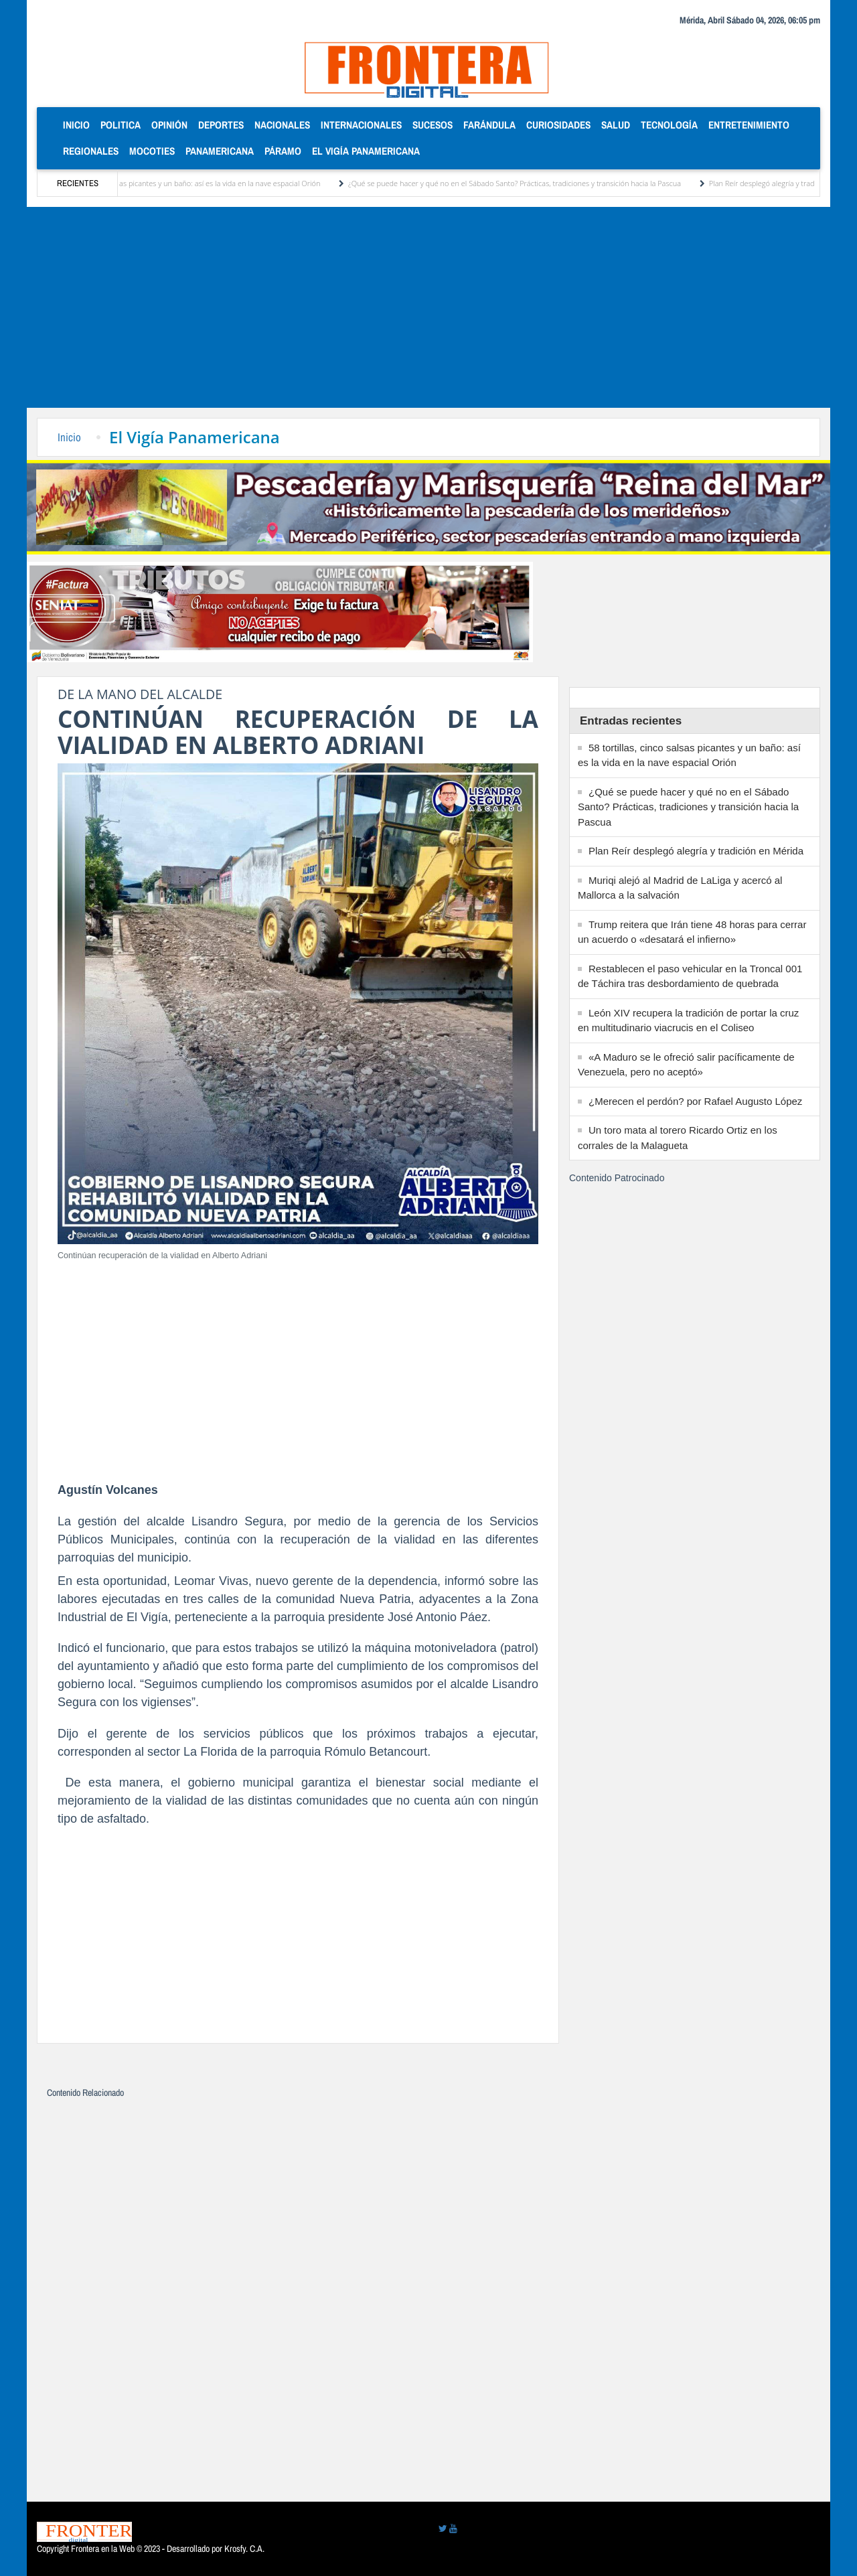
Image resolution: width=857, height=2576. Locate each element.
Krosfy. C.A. (244, 2549)
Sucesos (432, 125)
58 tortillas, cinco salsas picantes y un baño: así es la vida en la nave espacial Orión (200, 183)
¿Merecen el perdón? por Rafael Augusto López (695, 1101)
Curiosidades (558, 125)
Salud (615, 125)
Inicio (79, 124)
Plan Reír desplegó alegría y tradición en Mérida (696, 850)
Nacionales (282, 125)
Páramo (282, 151)
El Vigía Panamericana (366, 151)
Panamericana (219, 151)
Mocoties (152, 151)
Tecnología (669, 125)
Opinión (169, 125)
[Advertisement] (428, 307)
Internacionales (361, 125)
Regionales (91, 151)
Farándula (489, 125)
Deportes (221, 125)
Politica (120, 125)
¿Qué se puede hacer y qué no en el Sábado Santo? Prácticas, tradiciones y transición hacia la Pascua (530, 183)
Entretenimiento (748, 125)
